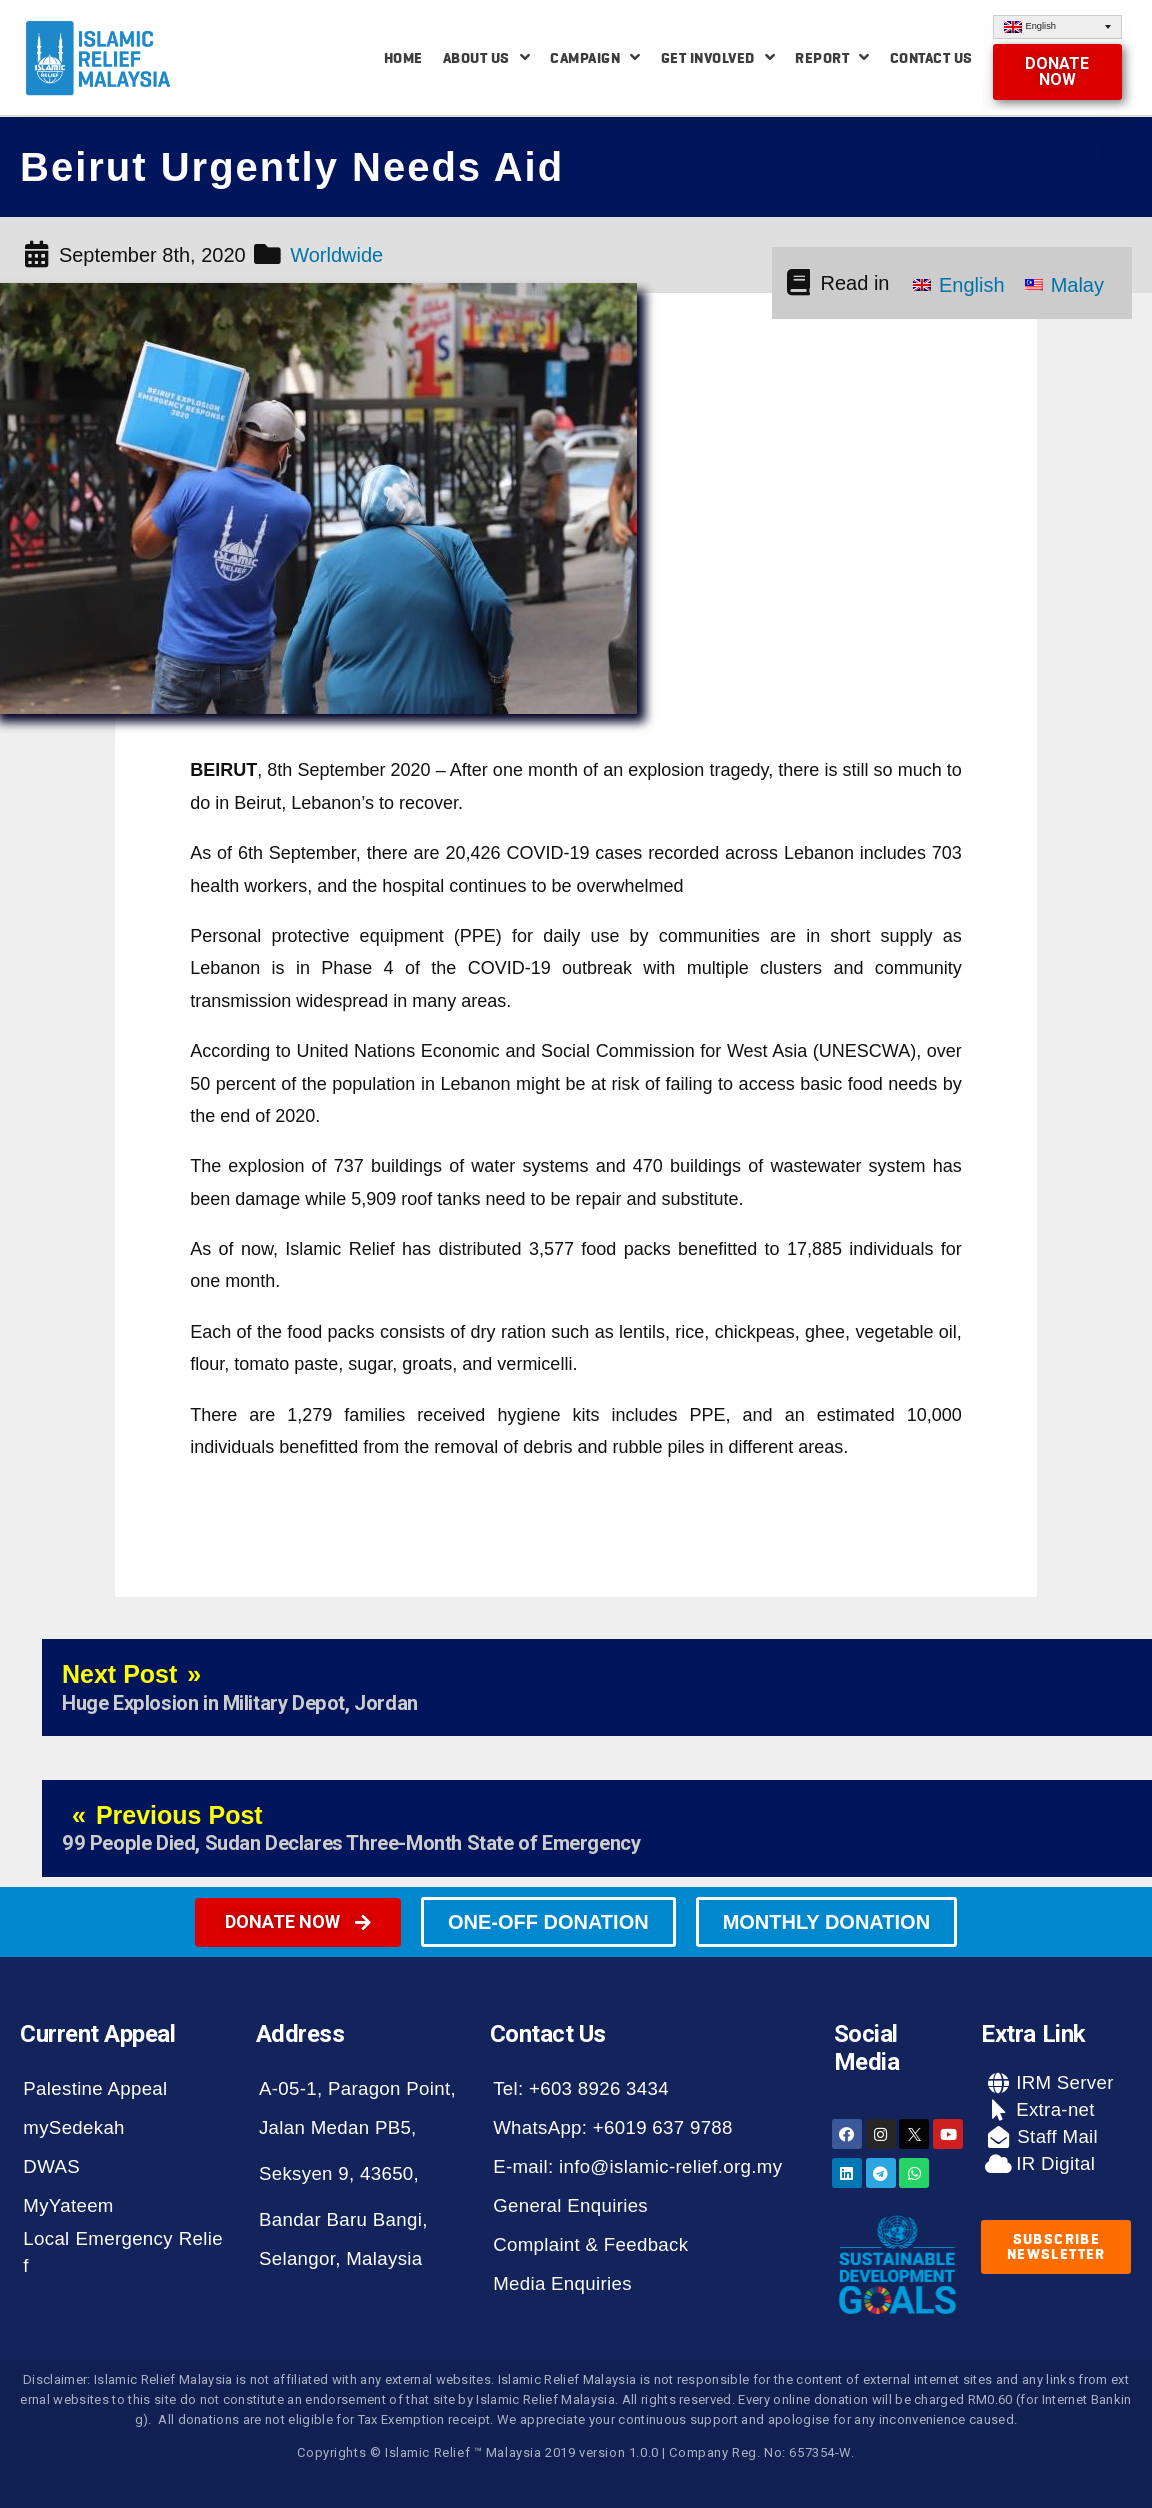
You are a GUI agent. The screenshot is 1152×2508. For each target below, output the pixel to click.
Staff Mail (1055, 2136)
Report (832, 57)
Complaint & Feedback (590, 2244)
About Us (487, 57)
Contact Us (931, 58)
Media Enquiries (562, 2283)
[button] (1057, 72)
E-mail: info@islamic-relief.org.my (637, 2166)
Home (403, 58)
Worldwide (336, 255)
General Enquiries (570, 2205)
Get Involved (718, 57)
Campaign (595, 57)
